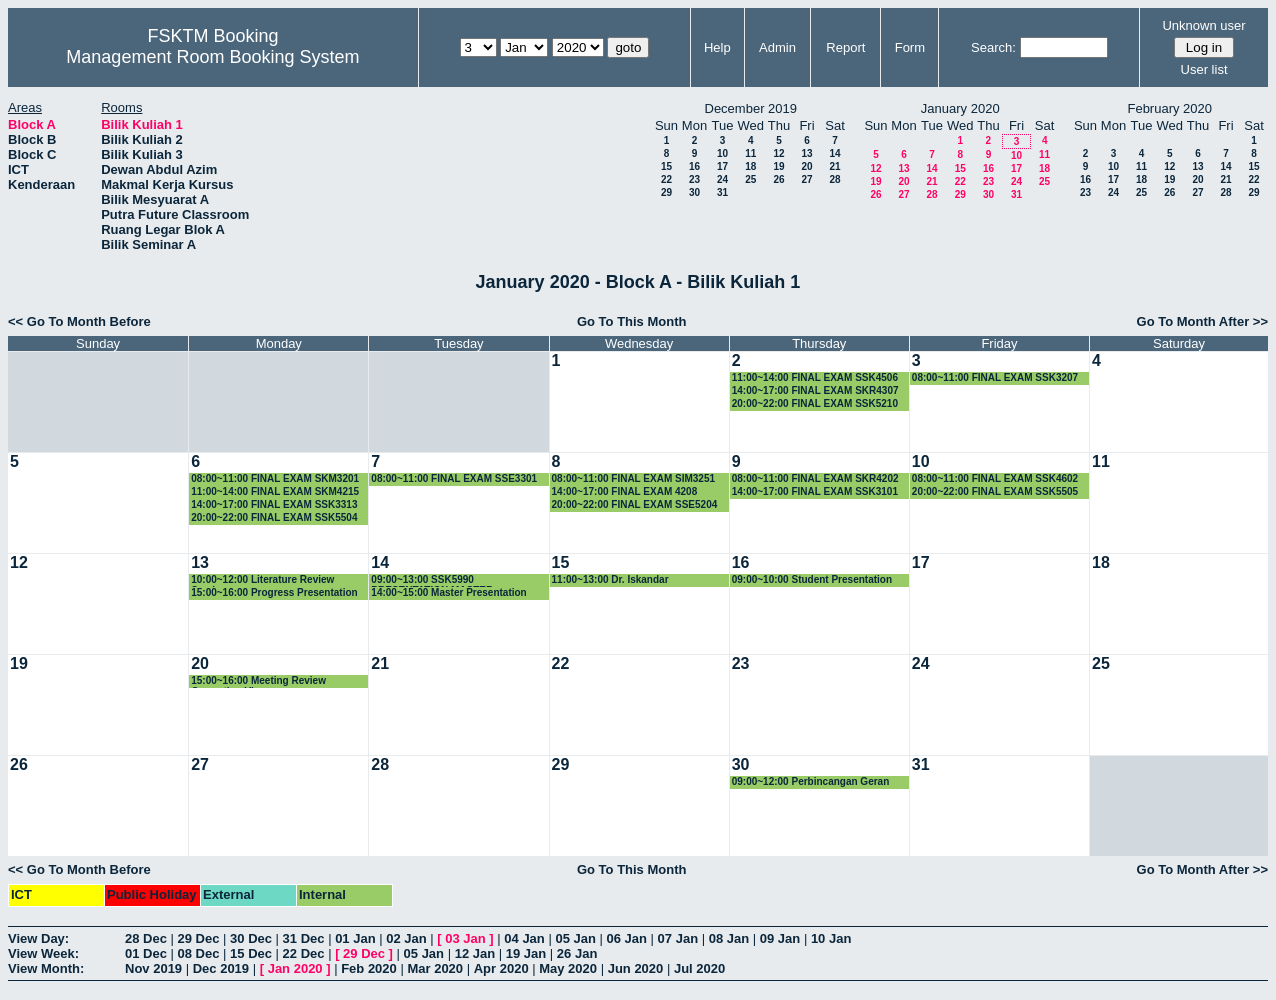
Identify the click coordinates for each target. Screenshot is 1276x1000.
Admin (777, 47)
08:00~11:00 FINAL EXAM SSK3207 (995, 377)
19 (778, 166)
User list (1204, 69)
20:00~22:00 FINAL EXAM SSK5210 (815, 403)
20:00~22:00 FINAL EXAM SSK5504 (274, 517)
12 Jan (475, 953)
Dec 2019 (221, 968)
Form (910, 47)
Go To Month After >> (1202, 321)
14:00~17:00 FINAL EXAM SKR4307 (815, 390)
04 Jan (524, 938)
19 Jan (526, 953)
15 (666, 166)
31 (722, 192)
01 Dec (146, 953)
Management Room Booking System (212, 57)
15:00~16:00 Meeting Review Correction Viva (258, 681)
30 (694, 192)
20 (806, 166)
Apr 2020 (501, 968)
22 (666, 179)
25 (750, 179)
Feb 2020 (369, 968)
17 (722, 166)
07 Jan (678, 938)
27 (806, 179)
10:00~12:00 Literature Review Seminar (262, 580)
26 (778, 179)
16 (694, 166)
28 (834, 179)
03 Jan (465, 938)
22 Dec (304, 953)
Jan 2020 (295, 968)
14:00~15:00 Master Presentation (448, 592)
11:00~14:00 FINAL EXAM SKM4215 (275, 491)
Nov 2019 (153, 968)
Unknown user (1203, 25)
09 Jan (780, 938)
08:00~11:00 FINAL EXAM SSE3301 (454, 478)
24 (722, 179)
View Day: (38, 938)
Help (717, 47)
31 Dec (304, 938)
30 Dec (251, 938)
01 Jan (355, 938)
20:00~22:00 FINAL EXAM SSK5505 (995, 491)
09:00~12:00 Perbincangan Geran (811, 781)
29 (666, 192)
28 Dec (146, 938)
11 (750, 153)
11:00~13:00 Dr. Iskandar (610, 579)
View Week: (43, 953)
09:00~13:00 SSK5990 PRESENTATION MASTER (432, 580)
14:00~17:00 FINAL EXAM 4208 (625, 491)
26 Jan (577, 953)
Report (845, 47)
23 (694, 179)
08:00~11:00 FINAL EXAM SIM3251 (634, 478)
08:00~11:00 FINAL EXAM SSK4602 (995, 478)
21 (834, 166)
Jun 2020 (636, 968)
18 (750, 166)
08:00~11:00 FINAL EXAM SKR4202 (815, 478)
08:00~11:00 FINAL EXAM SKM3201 (275, 478)
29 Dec (199, 938)
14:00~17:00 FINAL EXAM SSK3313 (274, 504)
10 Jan (831, 938)
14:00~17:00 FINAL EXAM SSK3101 (815, 491)
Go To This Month (632, 321)
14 (834, 153)
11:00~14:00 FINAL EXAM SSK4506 (815, 377)
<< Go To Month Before (79, 321)
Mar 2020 (435, 968)
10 (722, 153)
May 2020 (568, 968)
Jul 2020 (699, 968)
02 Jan (406, 938)
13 (806, 153)
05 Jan (575, 938)
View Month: (46, 968)
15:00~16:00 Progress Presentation (274, 592)
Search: (993, 47)
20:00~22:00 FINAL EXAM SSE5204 (635, 504)
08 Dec (199, 953)
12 (778, 153)
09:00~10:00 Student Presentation (812, 579)
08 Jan (729, 938)
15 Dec (251, 953)
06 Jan (627, 938)
